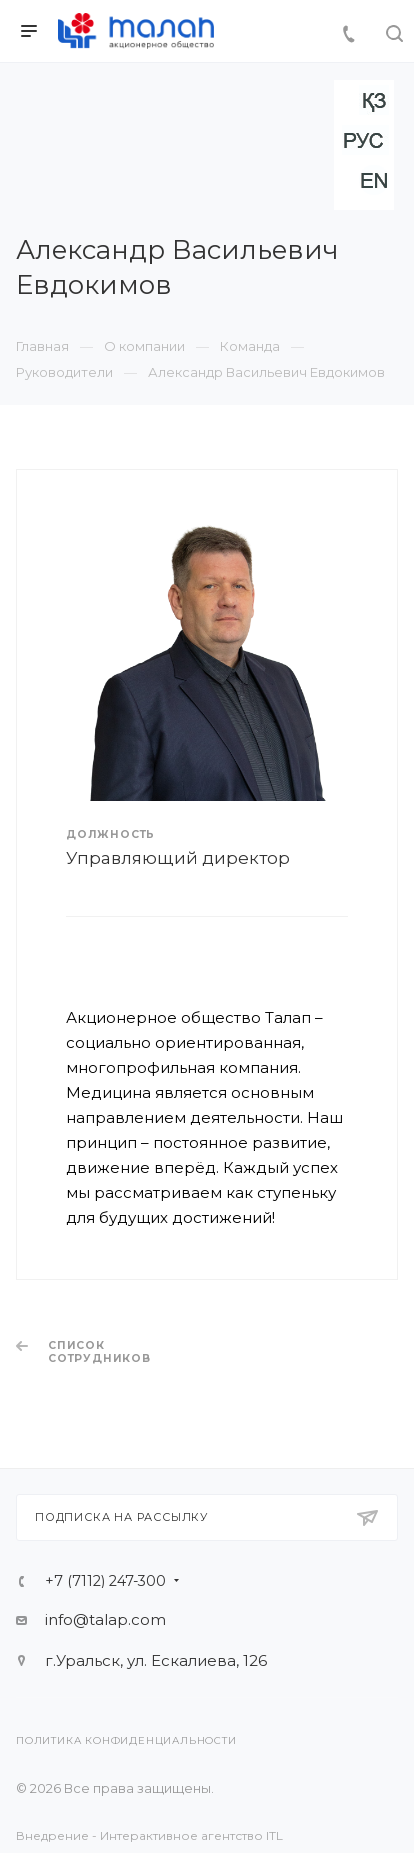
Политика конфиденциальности (126, 1740)
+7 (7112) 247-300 (105, 1581)
